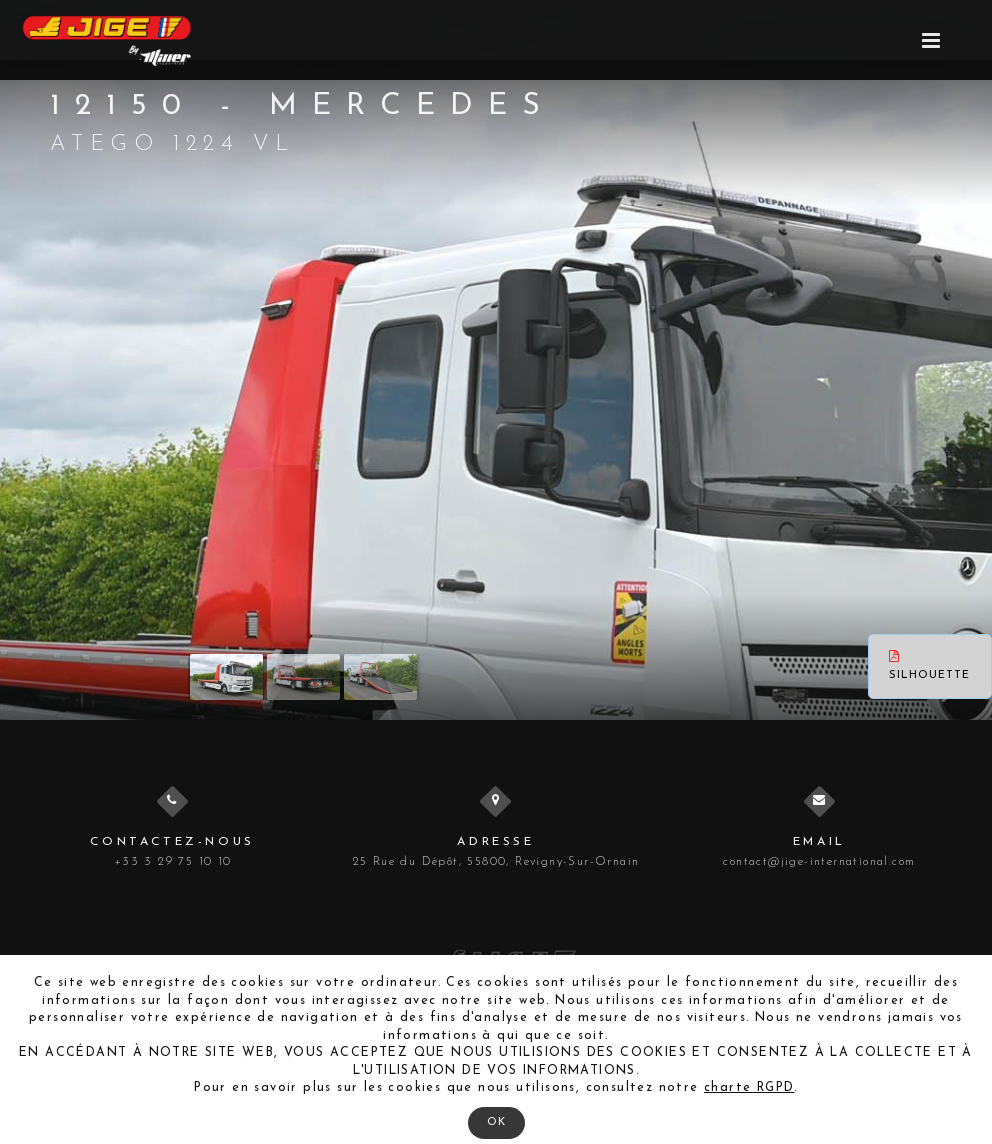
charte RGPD (749, 1088)
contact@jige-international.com (819, 862)
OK (496, 1122)
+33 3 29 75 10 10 (173, 862)
